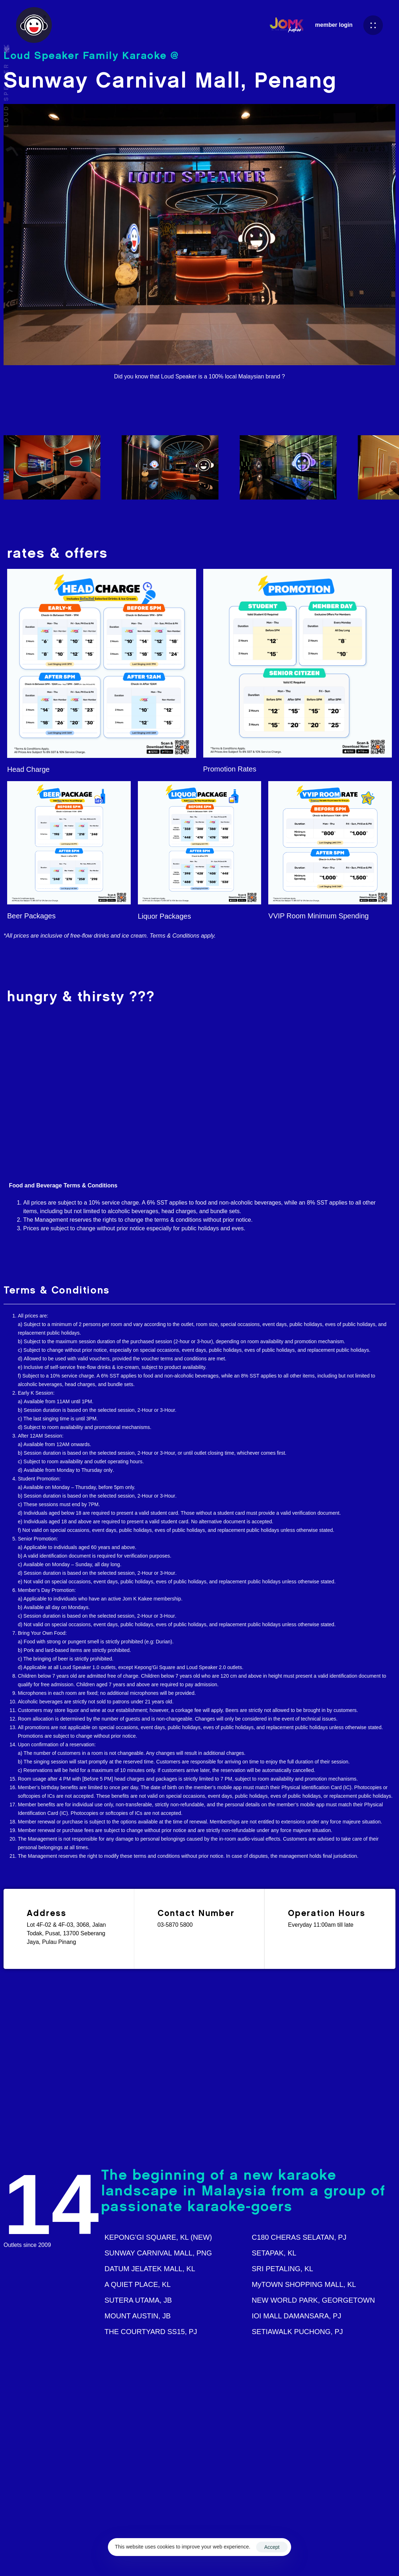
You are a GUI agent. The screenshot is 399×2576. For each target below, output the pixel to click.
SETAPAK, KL (274, 2253)
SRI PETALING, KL (282, 2269)
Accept (272, 2547)
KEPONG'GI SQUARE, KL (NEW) (158, 2237)
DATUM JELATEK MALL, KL (150, 2269)
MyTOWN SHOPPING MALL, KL (304, 2284)
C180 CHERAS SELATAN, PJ (299, 2237)
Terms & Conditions (305, 2559)
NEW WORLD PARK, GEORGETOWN (313, 2300)
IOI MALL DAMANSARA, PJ (296, 2316)
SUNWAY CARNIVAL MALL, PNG (158, 2253)
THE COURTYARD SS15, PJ (151, 2332)
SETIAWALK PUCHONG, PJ (297, 2332)
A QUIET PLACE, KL (138, 2284)
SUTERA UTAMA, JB (138, 2300)
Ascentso (264, 2559)
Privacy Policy (352, 2559)
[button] (373, 25)
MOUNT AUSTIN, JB (138, 2316)
